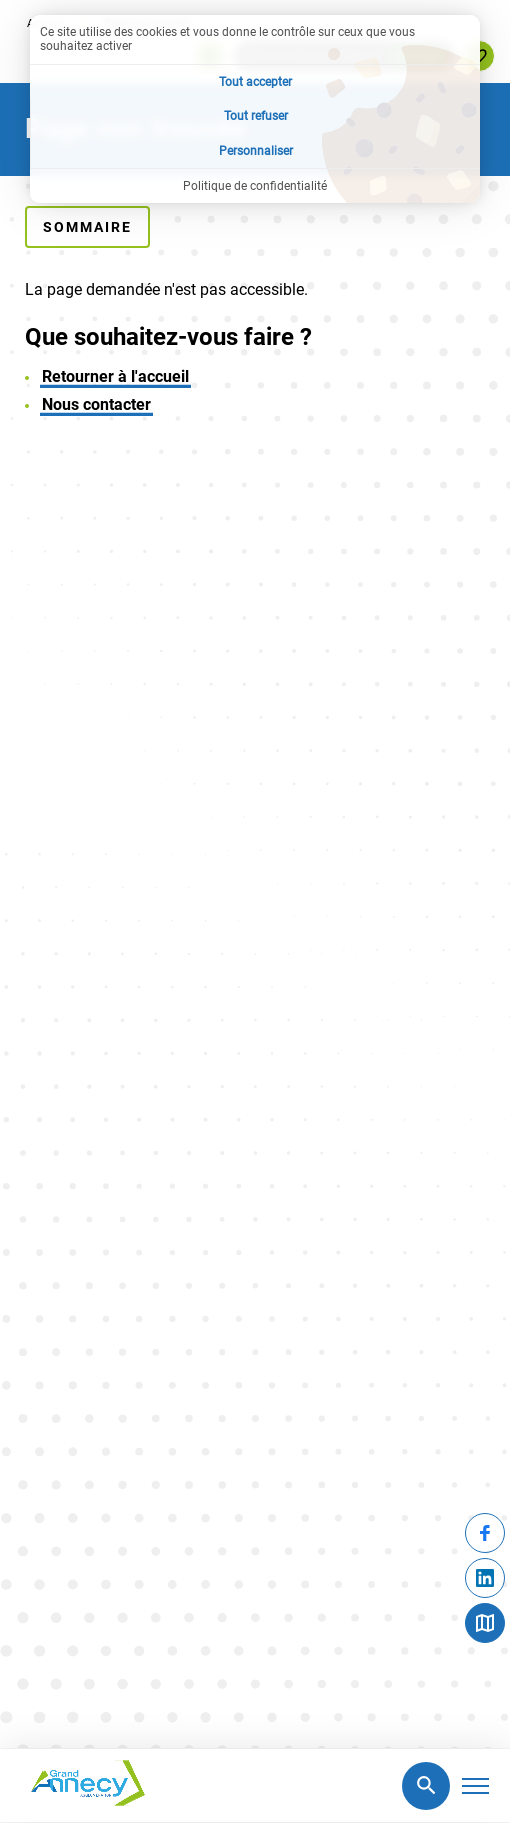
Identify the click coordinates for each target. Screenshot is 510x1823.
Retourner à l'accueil (115, 376)
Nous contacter (96, 404)
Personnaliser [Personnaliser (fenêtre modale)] (256, 151)
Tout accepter (255, 82)
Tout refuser (256, 116)
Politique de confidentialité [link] (255, 186)
